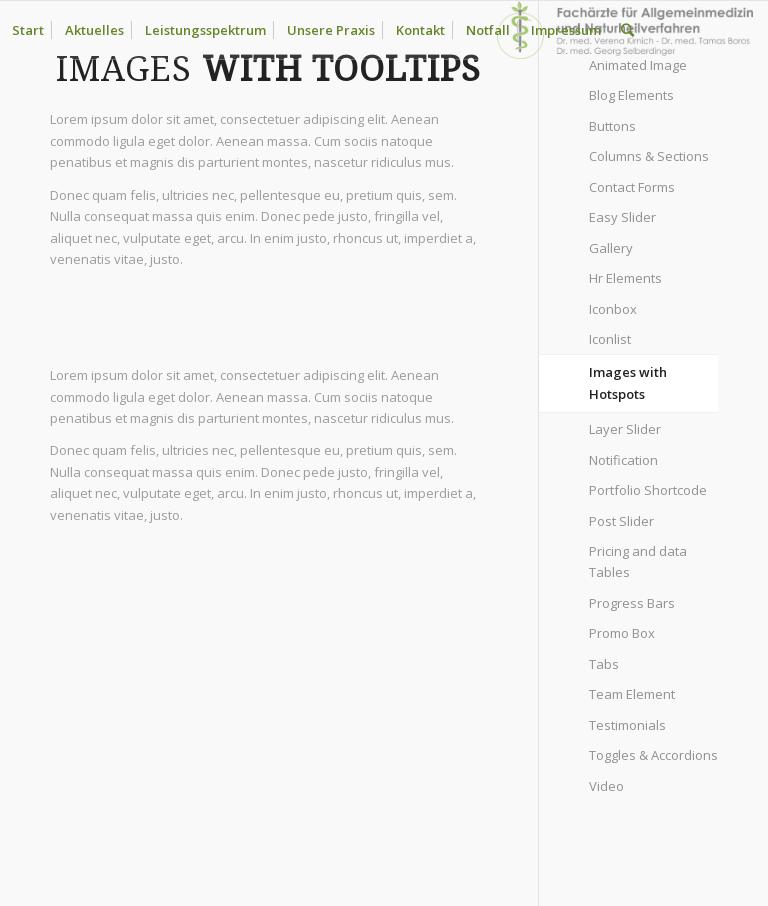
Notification (623, 460)
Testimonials (627, 725)
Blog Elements (631, 95)
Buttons (612, 126)
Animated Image (638, 65)
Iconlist (610, 339)
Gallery (611, 248)
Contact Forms (632, 187)
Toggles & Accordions (653, 755)
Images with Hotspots (628, 382)
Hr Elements (625, 278)
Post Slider (621, 521)
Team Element (632, 694)
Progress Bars (632, 603)
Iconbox (613, 309)
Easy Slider (622, 217)
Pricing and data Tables (638, 561)
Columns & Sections (649, 156)
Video (606, 786)
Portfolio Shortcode (648, 490)
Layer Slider (625, 429)
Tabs (604, 664)
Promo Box (622, 633)
